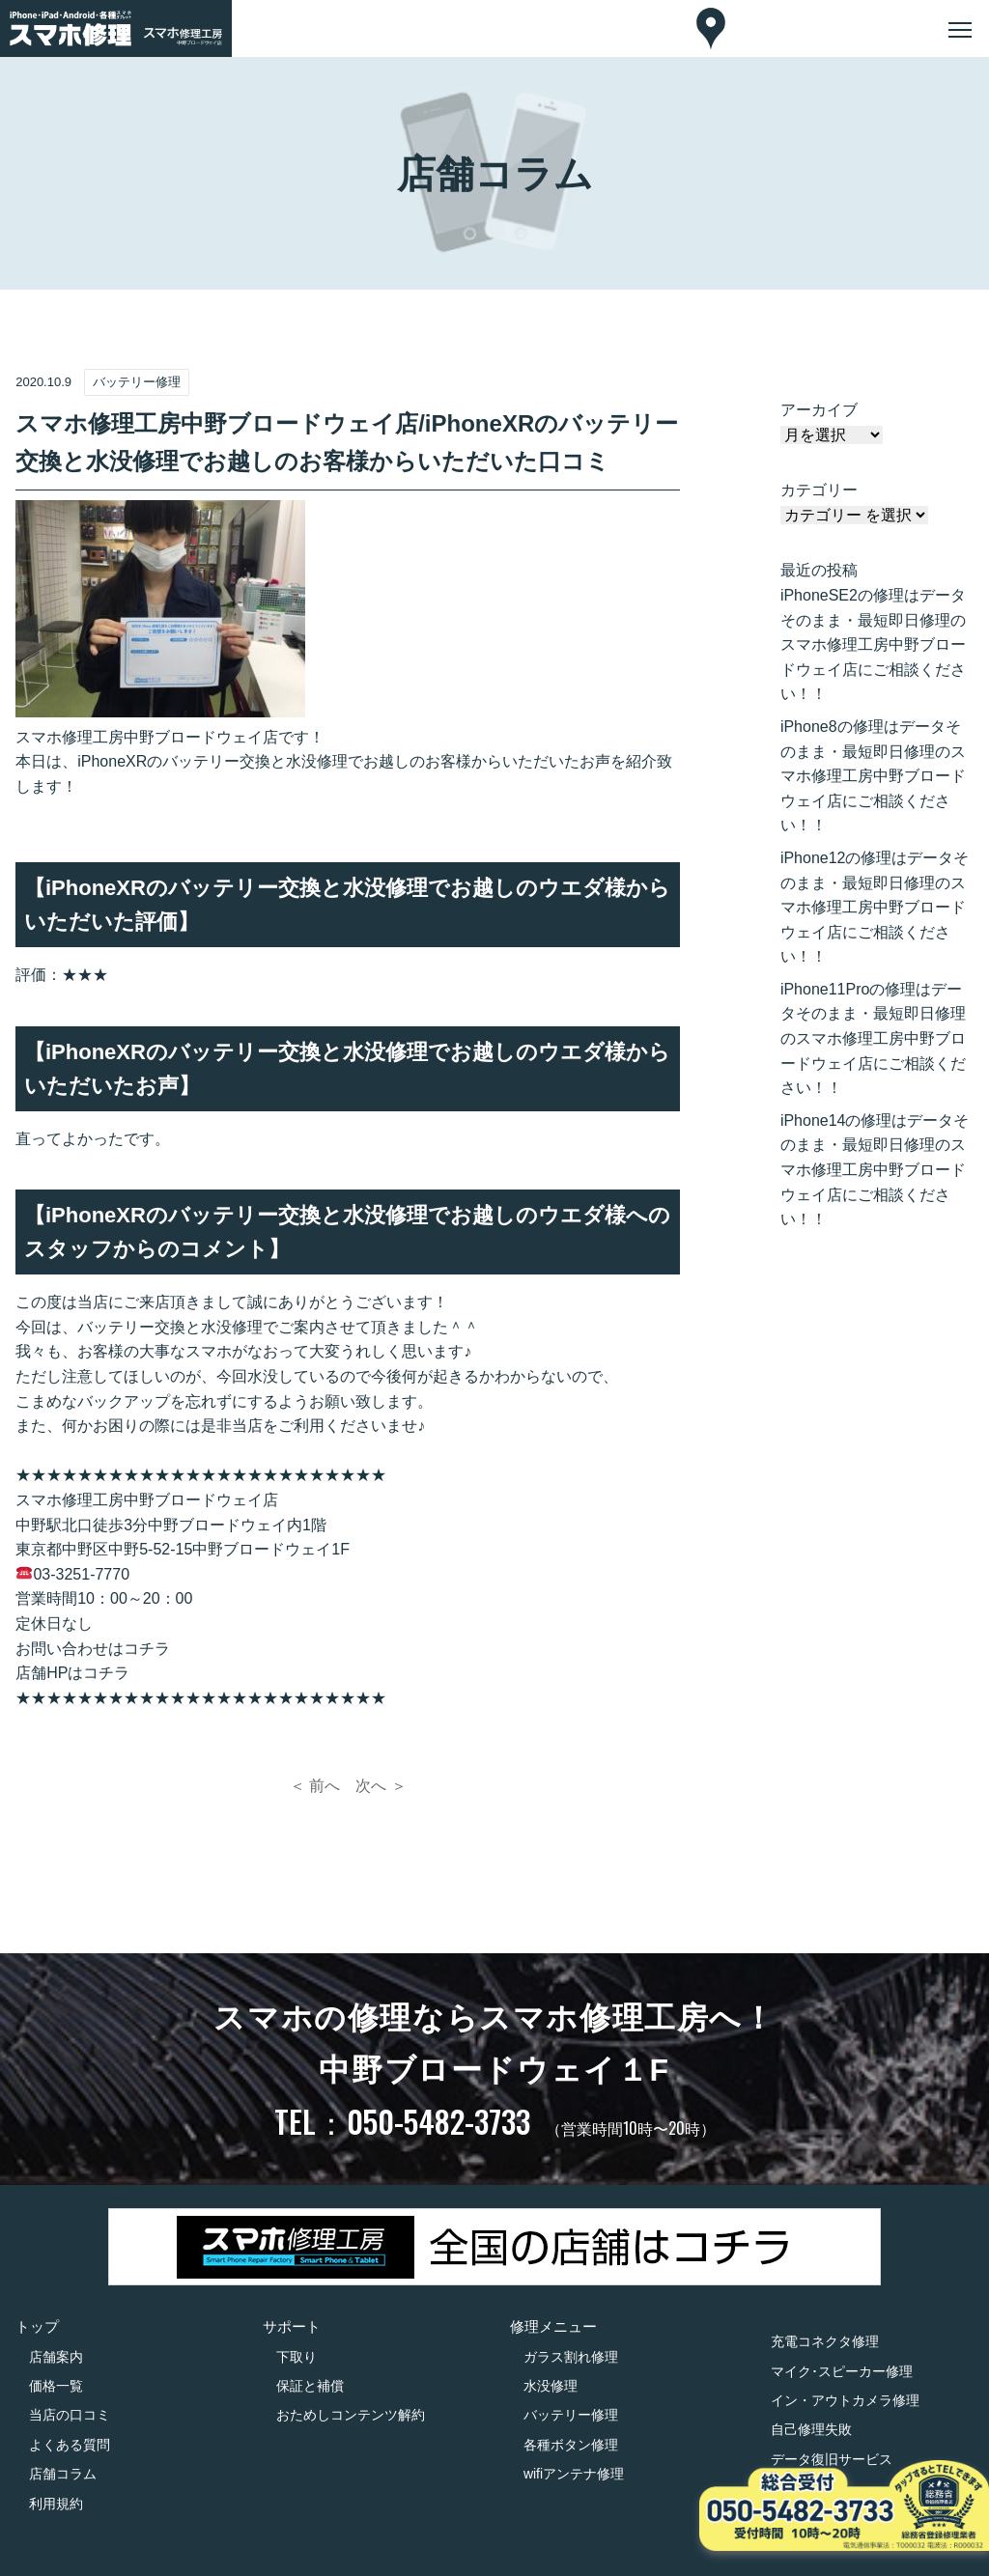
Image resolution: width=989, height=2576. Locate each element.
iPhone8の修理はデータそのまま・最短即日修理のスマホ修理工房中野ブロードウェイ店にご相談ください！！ (873, 775)
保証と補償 (310, 2386)
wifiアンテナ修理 (573, 2473)
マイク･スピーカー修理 (842, 2371)
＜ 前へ (315, 1786)
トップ (37, 2326)
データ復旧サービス (831, 2459)
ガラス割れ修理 (570, 2357)
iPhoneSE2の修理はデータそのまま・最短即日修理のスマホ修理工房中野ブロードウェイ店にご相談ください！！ (873, 644)
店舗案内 (56, 2357)
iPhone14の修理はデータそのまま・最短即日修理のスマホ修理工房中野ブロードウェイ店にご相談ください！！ (875, 1169)
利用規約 (56, 2503)
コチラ (147, 1648)
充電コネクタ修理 (825, 2341)
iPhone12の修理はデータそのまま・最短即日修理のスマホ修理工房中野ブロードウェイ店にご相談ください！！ (875, 907)
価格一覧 (56, 2386)
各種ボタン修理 (570, 2444)
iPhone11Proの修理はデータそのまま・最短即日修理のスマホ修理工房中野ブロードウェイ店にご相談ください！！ (873, 1038)
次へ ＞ (380, 1786)
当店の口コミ (69, 2414)
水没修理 (550, 2386)
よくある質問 (69, 2444)
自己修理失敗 (811, 2429)
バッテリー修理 (570, 2414)
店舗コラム (63, 2473)
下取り (296, 2357)
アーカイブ (819, 410)
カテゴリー (819, 490)
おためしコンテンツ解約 (350, 2414)
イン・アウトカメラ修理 (845, 2400)
